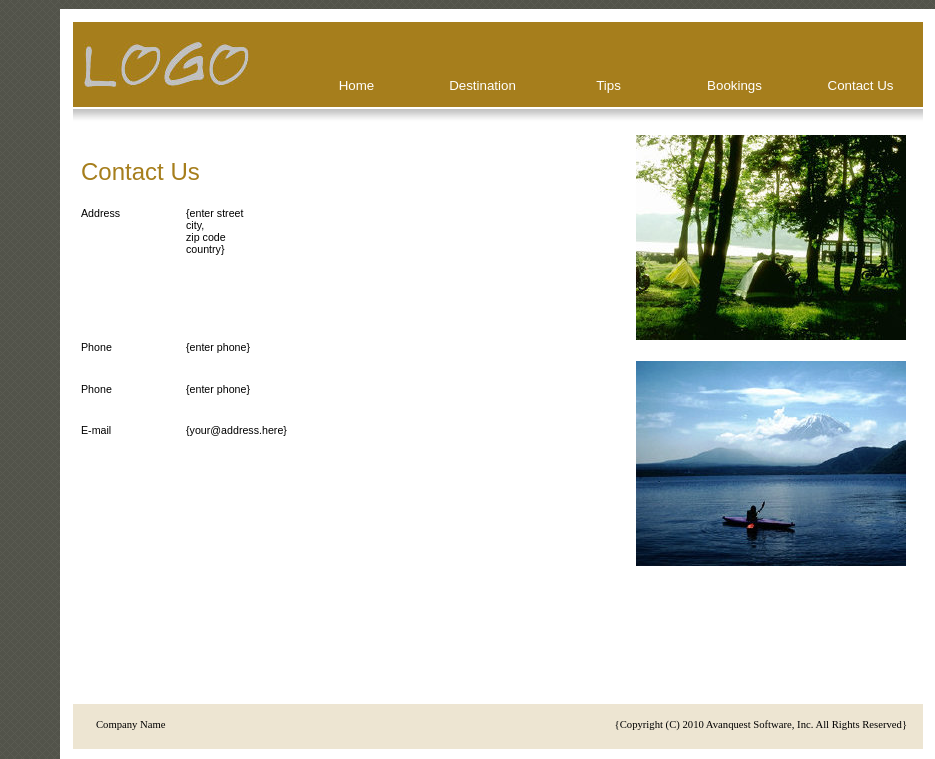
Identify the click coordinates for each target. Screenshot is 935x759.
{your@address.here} (236, 430)
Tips (608, 85)
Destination (482, 85)
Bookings (734, 85)
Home (357, 85)
